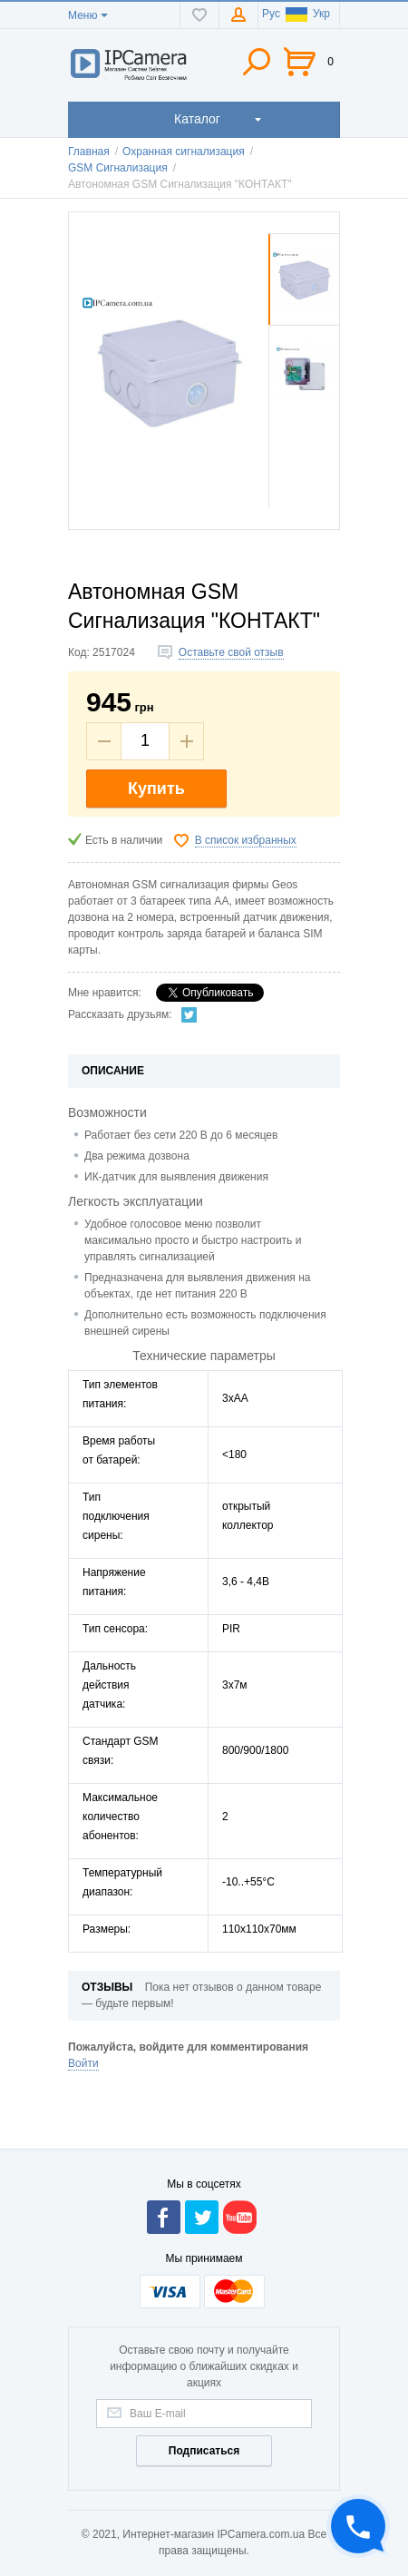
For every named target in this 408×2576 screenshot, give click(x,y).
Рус (271, 13)
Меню (82, 15)
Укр (308, 13)
